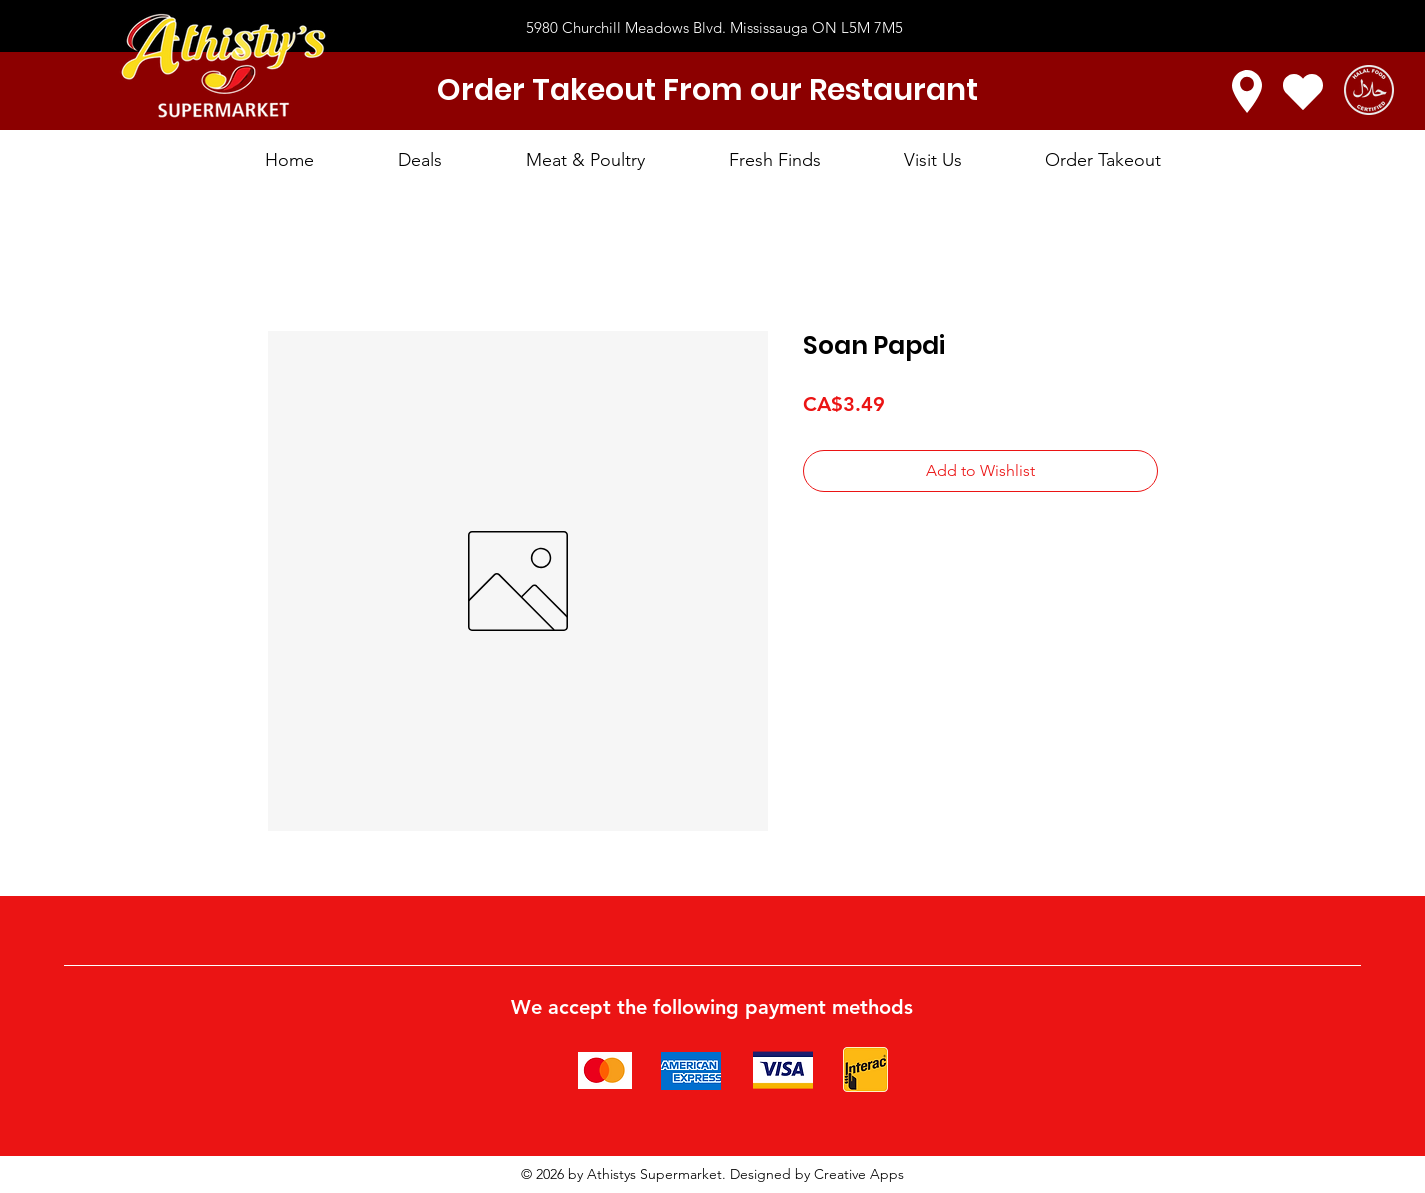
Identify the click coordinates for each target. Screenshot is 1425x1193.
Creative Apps (859, 1174)
